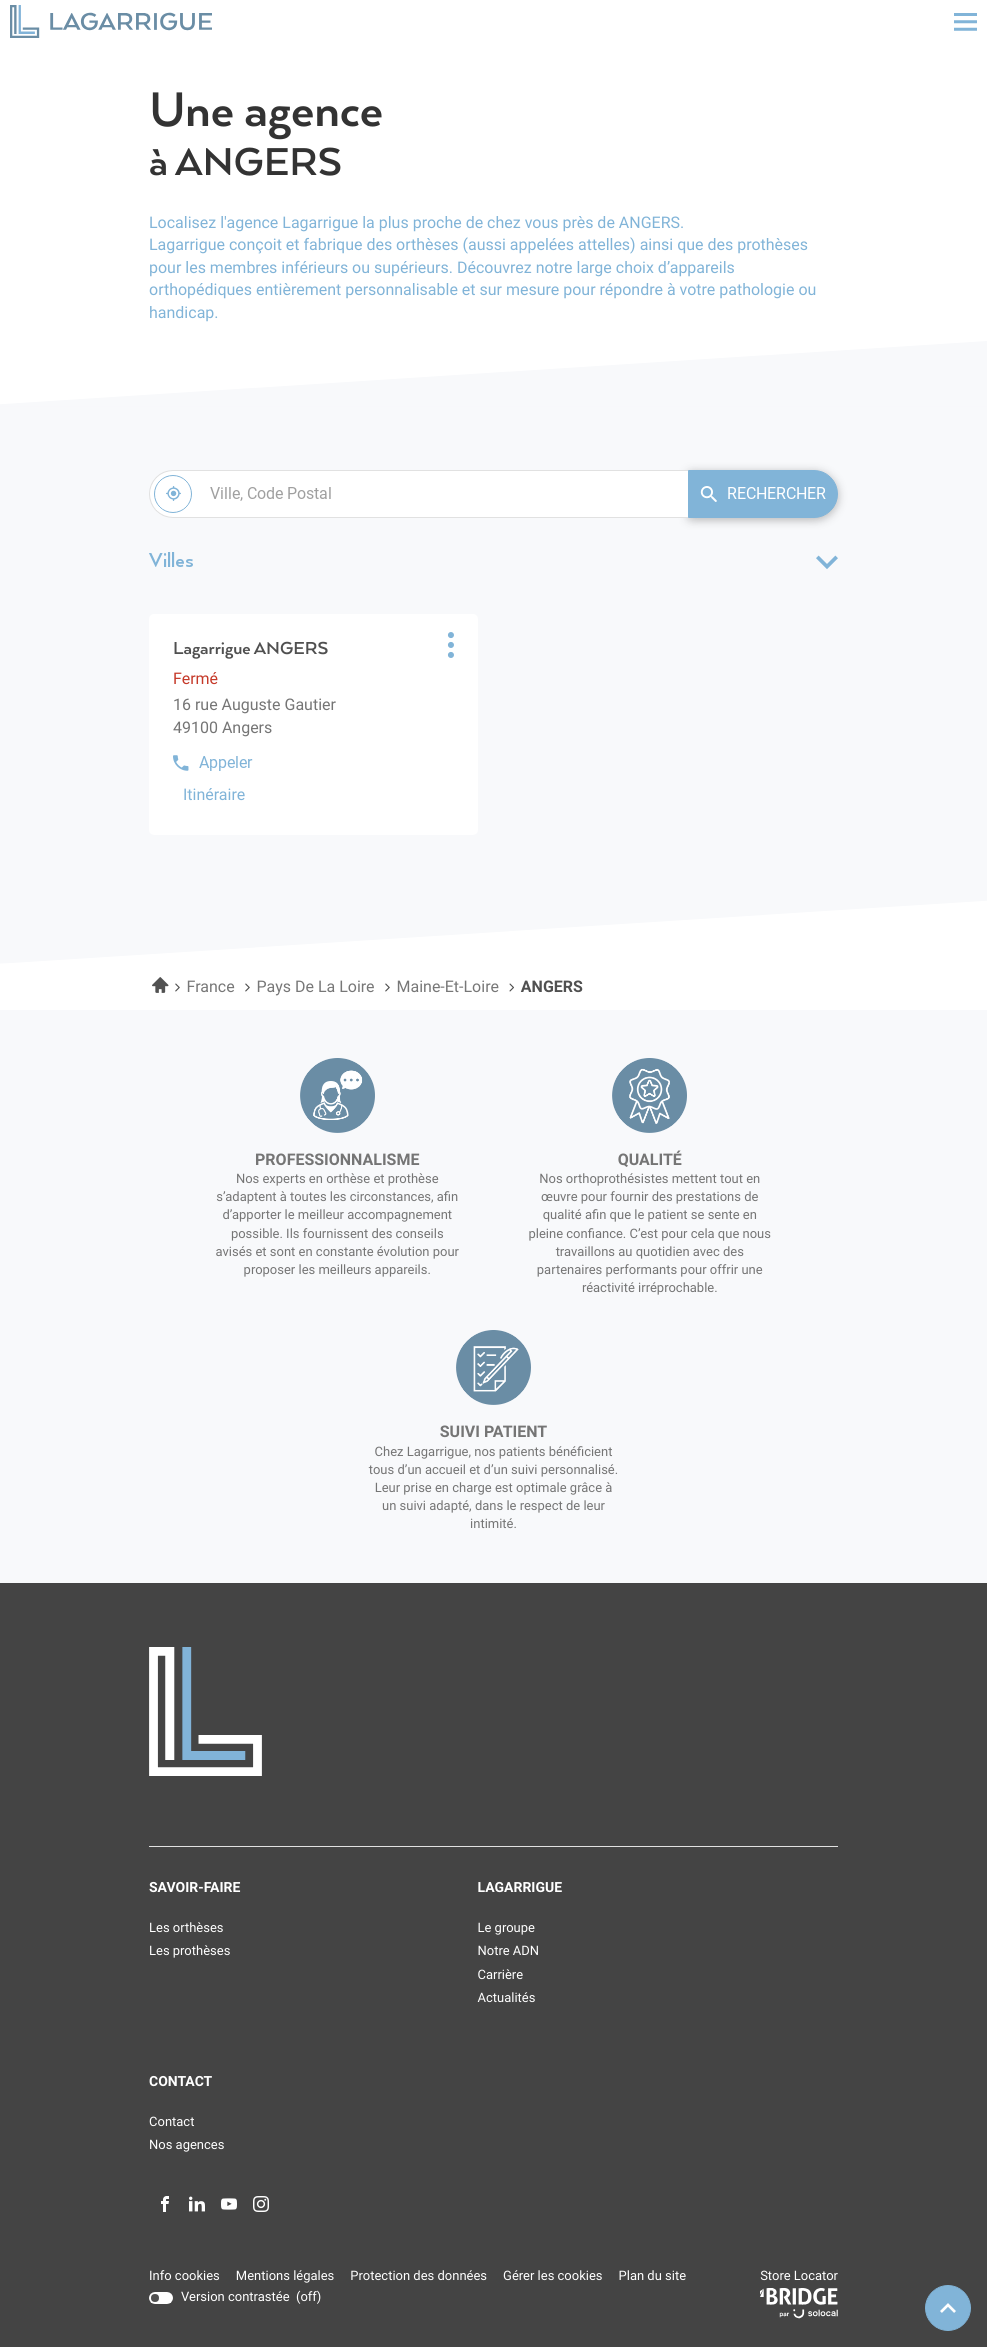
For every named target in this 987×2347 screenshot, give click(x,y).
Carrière (501, 1975)
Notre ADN (509, 1951)
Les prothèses (189, 1951)
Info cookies (184, 2277)
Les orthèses (186, 1928)
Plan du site (653, 2276)
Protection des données (418, 2277)
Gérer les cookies (552, 2276)
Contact (171, 2122)
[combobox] (418, 494)
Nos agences (186, 2145)
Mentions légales (285, 2277)
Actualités (507, 1998)
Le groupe (506, 1928)
